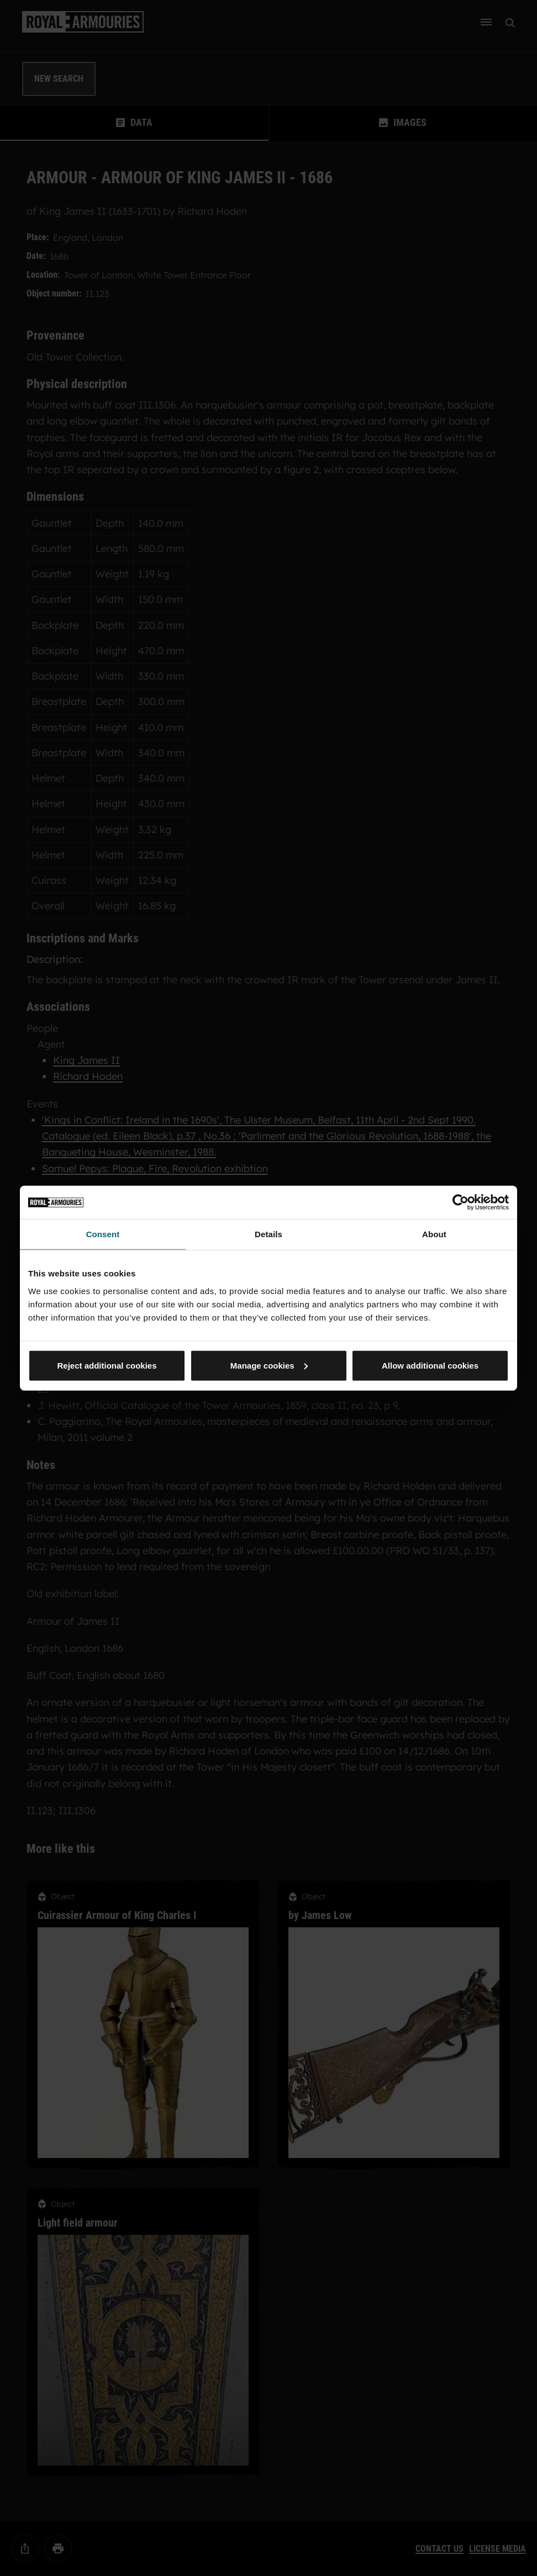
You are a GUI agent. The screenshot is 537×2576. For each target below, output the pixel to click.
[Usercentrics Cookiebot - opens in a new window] (460, 1202)
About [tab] (434, 1234)
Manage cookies (269, 1365)
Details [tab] (268, 1234)
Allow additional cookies (430, 1365)
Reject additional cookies (106, 1365)
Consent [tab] (103, 1234)
